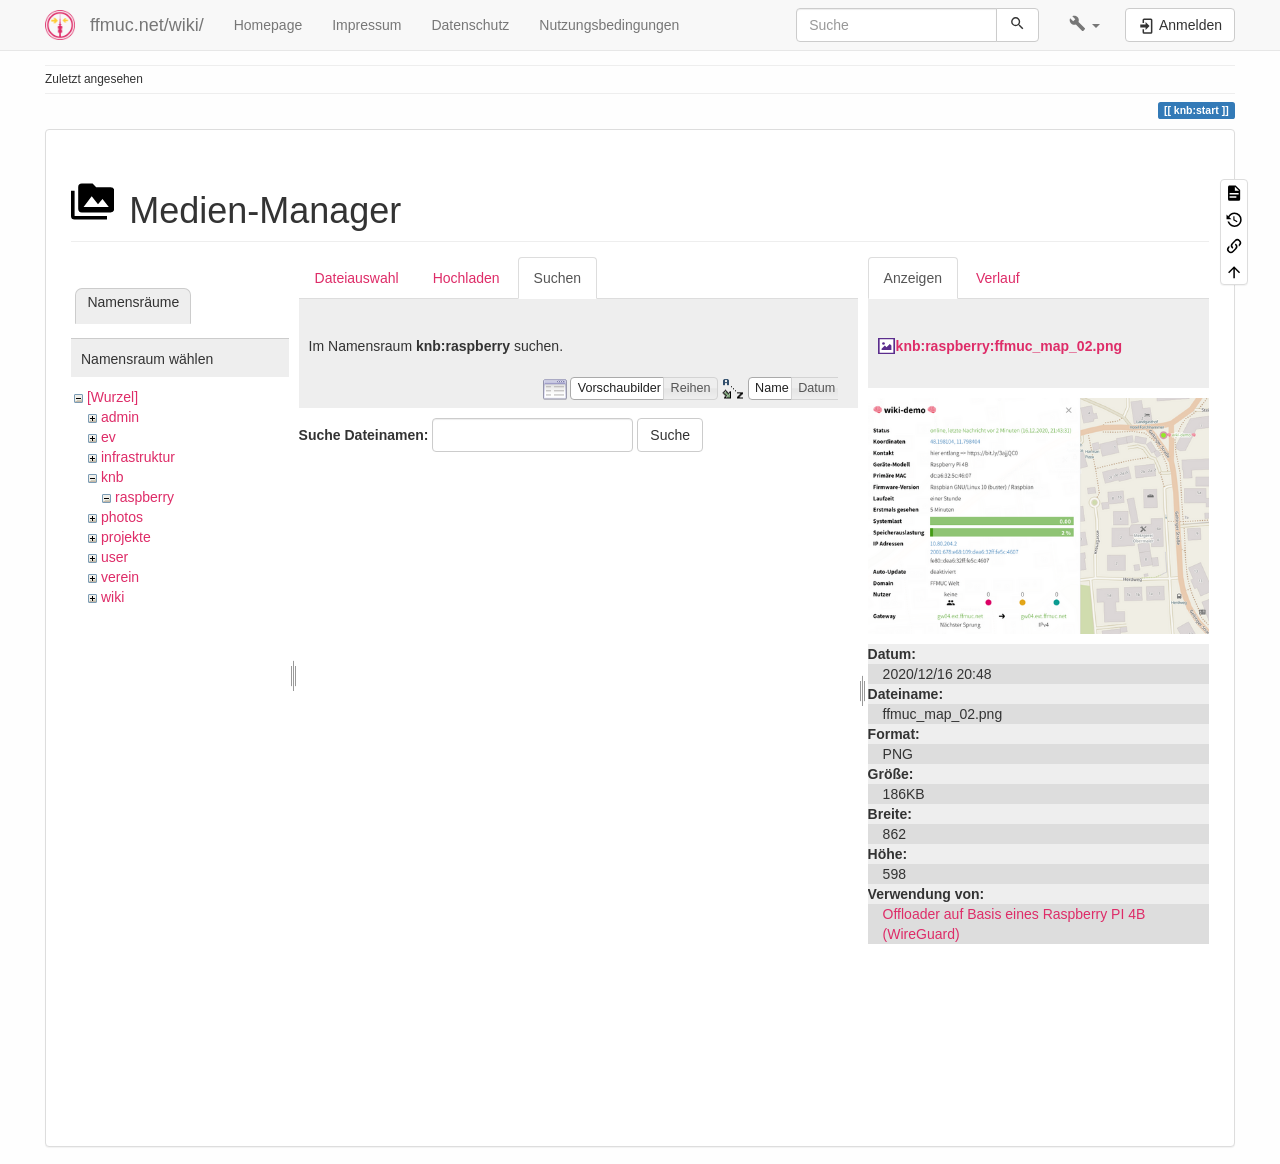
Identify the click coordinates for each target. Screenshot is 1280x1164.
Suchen (557, 278)
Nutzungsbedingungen (609, 25)
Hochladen (466, 278)
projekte (126, 537)
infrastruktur (138, 457)
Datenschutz (470, 25)
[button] (1084, 25)
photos (122, 517)
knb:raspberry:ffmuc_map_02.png (1009, 346)
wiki (112, 597)
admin (120, 417)
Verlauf (998, 278)
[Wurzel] (112, 397)
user (114, 557)
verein (120, 577)
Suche (670, 435)
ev (108, 437)
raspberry (144, 497)
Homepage (268, 25)
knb (112, 477)
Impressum (366, 25)
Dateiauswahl (357, 278)
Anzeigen (913, 278)
